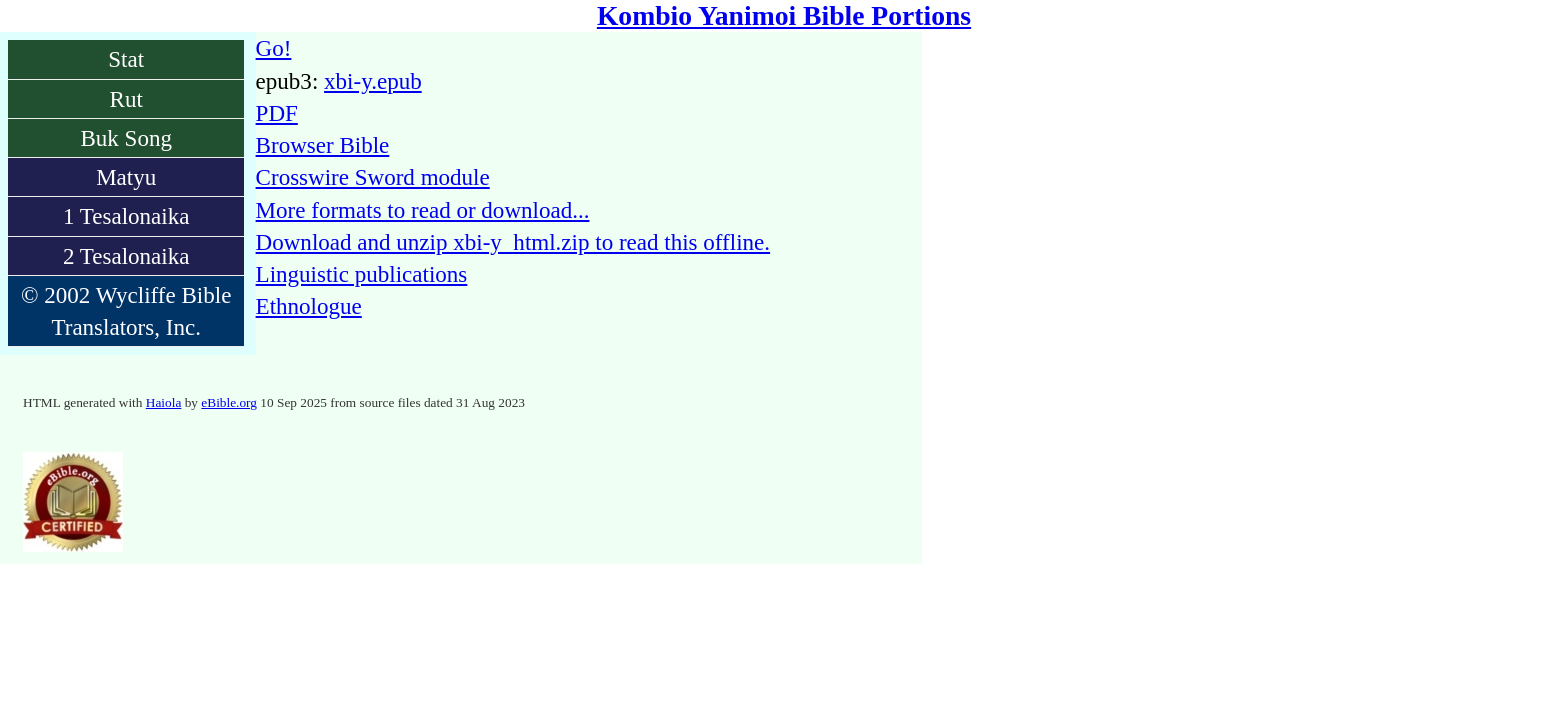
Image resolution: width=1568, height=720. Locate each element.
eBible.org (229, 402)
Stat (126, 59)
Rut (126, 99)
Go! (274, 48)
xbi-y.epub (373, 81)
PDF (277, 113)
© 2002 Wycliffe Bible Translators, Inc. (126, 311)
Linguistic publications (362, 274)
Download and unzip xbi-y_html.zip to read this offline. (513, 242)
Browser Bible (323, 145)
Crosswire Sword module (373, 177)
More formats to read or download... (423, 210)
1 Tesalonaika (126, 216)
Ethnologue (309, 306)
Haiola (164, 402)
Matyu (126, 177)
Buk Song (126, 138)
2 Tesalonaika (126, 256)
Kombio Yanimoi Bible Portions (784, 15)
